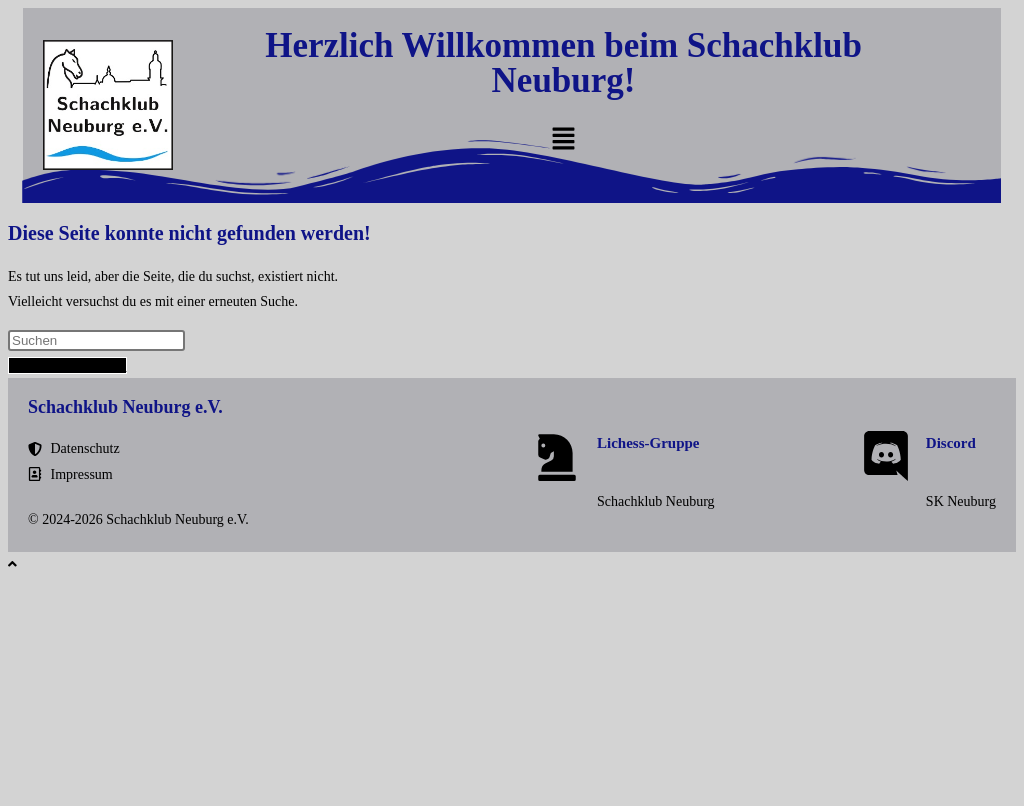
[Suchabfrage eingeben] (96, 340)
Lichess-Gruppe (648, 443)
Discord (951, 443)
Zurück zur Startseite (67, 365)
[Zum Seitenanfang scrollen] (12, 564)
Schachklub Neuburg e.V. (125, 407)
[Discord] (886, 456)
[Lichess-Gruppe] (557, 456)
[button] (563, 140)
